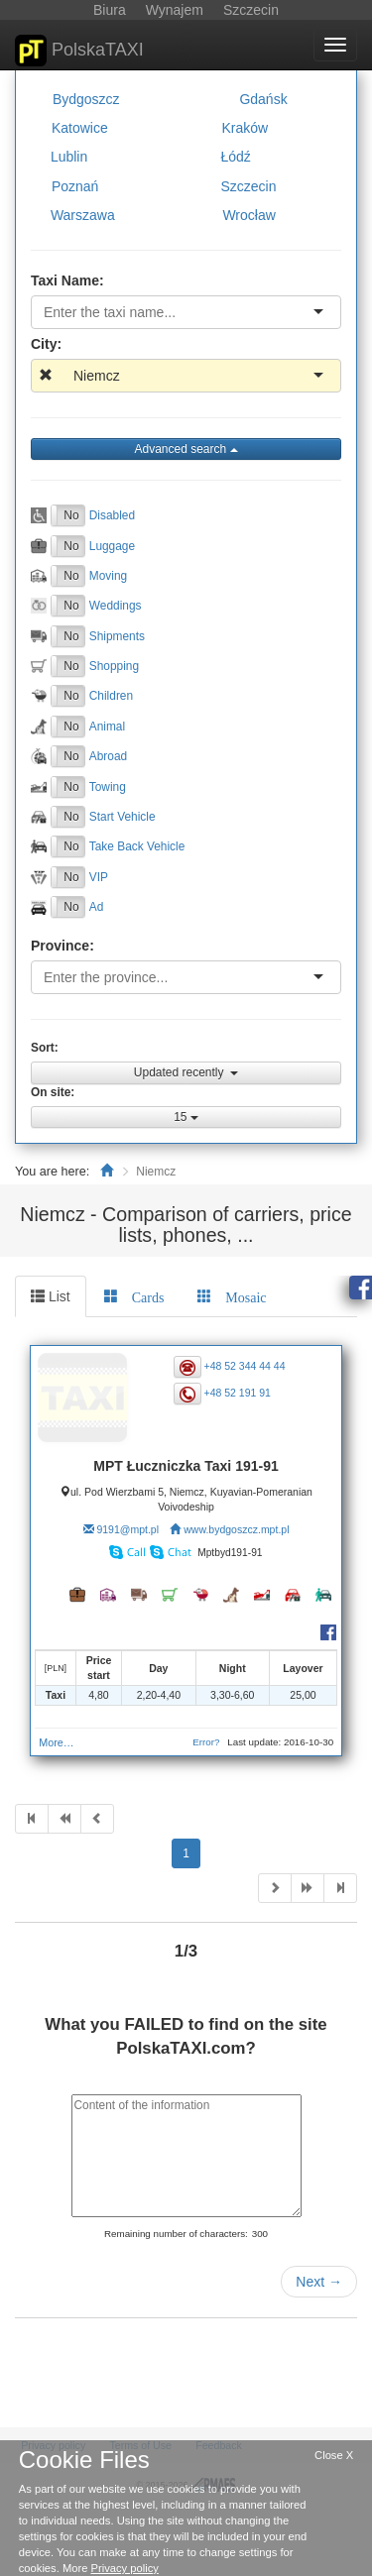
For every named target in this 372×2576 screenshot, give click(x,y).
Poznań (75, 185)
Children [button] (111, 696)
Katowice (80, 128)
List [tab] (50, 1296)
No (70, 515)
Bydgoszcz (86, 99)
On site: (52, 1092)
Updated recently (186, 1072)
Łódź (235, 157)
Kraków (244, 128)
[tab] (134, 1296)
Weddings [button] (115, 606)
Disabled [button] (112, 515)
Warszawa (83, 215)
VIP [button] (98, 876)
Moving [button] (108, 576)
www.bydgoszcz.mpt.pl (236, 1529)
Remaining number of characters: (176, 2233)
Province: (62, 945)
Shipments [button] (117, 635)
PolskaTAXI (79, 50)
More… (56, 1742)
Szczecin (248, 185)
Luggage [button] (112, 545)
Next (319, 2282)
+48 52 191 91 (237, 1393)
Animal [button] (107, 725)
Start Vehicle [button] (122, 817)
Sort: (45, 1048)
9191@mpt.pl (127, 1529)
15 (186, 1117)
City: (46, 344)
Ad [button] (96, 907)
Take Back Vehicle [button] (137, 846)
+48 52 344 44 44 (245, 1366)
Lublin (69, 157)
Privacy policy (125, 2568)
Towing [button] (107, 786)
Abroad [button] (108, 756)
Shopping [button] (114, 666)
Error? (205, 1741)
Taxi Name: (67, 280)
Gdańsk (263, 99)
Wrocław (248, 215)
